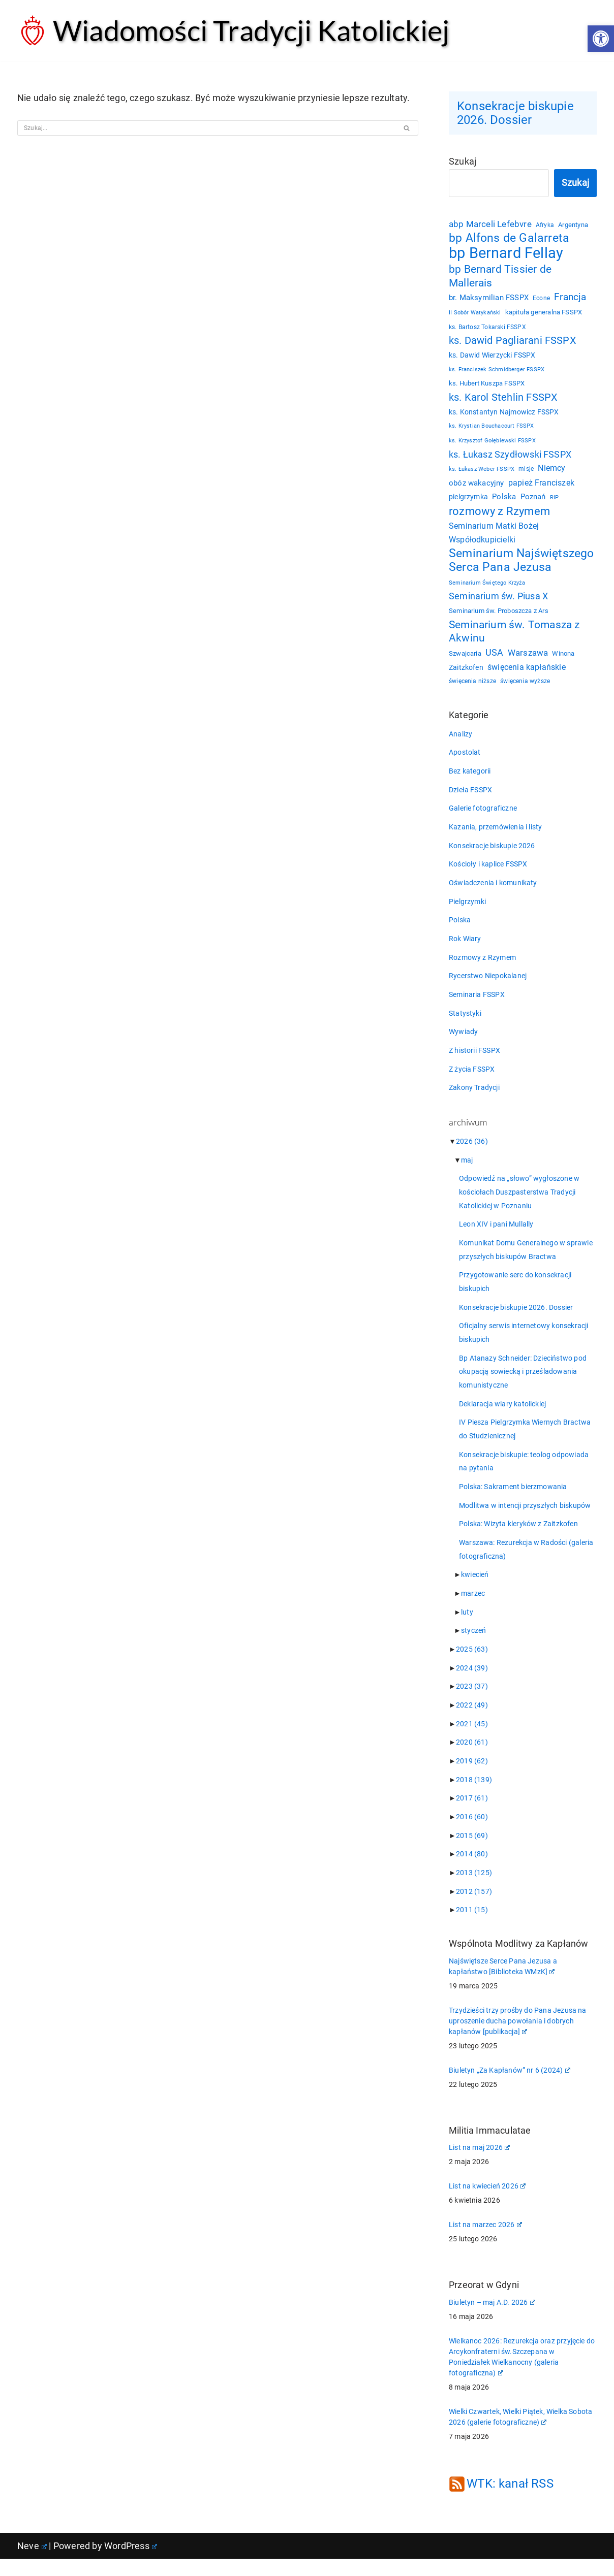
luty (467, 1626)
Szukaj (462, 162)
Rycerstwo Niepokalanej (488, 984)
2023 (472, 1701)
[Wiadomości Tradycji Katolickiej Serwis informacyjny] (233, 30)
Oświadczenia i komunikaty (493, 890)
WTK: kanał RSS (510, 2501)
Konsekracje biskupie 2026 (492, 852)
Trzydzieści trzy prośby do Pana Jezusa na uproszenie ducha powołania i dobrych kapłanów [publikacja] (518, 2037)
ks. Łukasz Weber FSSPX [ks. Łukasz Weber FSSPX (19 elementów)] (481, 472)
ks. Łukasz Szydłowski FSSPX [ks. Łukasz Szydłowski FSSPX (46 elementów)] (510, 456)
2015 (472, 1851)
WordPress (130, 2563)
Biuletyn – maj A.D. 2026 (492, 2319)
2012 (474, 1908)
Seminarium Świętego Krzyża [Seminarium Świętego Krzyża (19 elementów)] (487, 587)
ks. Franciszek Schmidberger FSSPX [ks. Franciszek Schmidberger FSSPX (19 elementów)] (497, 372)
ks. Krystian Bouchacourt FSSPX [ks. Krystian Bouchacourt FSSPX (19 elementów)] (491, 429)
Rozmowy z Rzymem (482, 965)
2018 (474, 1795)
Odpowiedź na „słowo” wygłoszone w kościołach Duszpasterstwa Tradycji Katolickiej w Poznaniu (519, 1201)
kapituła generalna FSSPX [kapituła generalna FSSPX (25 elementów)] (543, 315)
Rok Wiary (465, 946)
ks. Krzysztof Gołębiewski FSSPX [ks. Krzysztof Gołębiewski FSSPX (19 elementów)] (492, 443)
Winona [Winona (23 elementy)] (563, 658)
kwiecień (475, 1588)
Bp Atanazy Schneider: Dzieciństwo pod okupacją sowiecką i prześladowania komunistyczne (523, 1383)
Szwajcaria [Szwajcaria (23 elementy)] (465, 658)
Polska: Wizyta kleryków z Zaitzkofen (518, 1537)
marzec (473, 1607)
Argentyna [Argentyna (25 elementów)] (574, 226)
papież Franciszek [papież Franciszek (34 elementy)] (541, 486)
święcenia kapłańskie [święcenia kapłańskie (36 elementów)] (526, 672)
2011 (472, 1926)
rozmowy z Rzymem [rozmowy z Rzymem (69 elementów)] (499, 514)
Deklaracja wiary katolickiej (502, 1415)
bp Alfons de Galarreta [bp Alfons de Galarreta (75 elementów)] (509, 240)
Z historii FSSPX (474, 1059)
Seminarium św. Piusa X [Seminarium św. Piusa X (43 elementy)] (498, 600)
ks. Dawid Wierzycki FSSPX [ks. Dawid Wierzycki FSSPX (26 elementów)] (492, 358)
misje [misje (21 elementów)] (526, 471)
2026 (472, 1150)
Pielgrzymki (467, 909)
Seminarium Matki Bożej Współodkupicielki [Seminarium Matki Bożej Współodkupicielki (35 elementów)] (494, 536)
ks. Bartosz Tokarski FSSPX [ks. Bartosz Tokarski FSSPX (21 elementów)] (487, 329)
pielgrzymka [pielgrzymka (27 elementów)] (468, 500)
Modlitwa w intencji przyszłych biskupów (525, 1518)
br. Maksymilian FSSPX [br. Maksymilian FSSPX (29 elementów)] (489, 300)
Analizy (460, 739)
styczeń (473, 1644)
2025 (472, 1663)
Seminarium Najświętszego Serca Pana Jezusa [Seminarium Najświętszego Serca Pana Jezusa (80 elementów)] (521, 564)
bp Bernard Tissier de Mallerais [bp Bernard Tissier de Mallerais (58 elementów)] (500, 278)
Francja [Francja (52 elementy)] (571, 300)
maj (467, 1169)
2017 (472, 1814)
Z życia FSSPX (472, 1078)
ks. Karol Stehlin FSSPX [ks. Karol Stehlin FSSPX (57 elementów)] (503, 400)
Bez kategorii (470, 777)
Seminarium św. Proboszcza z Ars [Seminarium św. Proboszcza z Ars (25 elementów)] (498, 615)
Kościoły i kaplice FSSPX (488, 871)
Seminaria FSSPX (477, 1003)
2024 (472, 1682)
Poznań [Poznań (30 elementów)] (533, 499)
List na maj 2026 (479, 2165)
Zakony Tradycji (474, 1096)
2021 (472, 1738)
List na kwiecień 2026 (487, 2203)
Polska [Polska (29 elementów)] (504, 499)
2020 (472, 1757)
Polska (460, 927)
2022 (472, 1720)
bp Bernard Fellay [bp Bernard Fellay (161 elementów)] (506, 255)
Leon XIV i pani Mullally (496, 1234)
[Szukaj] (206, 128)
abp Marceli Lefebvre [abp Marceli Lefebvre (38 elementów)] (490, 225)
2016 (472, 1832)
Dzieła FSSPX (470, 796)
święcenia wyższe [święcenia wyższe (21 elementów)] (525, 686)
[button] (601, 38)
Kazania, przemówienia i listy (495, 833)
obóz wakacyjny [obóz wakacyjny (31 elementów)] (476, 486)
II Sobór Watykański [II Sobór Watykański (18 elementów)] (475, 315)
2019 (472, 1776)
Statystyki (465, 1021)
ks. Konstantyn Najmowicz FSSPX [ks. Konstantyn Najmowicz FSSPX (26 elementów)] (504, 414)
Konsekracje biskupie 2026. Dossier (515, 113)
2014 (472, 1870)
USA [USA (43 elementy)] (494, 657)
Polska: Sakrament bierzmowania (513, 1499)
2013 (474, 1889)
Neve (32, 2563)
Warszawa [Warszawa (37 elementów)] (528, 658)
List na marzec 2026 (485, 2242)
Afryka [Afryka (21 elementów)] (545, 226)
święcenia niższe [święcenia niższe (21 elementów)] (472, 686)
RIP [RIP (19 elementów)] (554, 500)
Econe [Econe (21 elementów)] (541, 301)
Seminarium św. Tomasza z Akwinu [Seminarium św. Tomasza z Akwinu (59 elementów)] (514, 636)
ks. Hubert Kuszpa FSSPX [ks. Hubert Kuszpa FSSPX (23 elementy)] (487, 386)
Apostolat (465, 758)
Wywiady (463, 1040)
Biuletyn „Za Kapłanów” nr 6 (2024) (509, 2087)
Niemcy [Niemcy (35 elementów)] (552, 471)
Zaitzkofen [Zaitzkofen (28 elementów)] (466, 672)
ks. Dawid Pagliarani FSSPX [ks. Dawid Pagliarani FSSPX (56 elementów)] (512, 343)
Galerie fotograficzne (483, 815)
